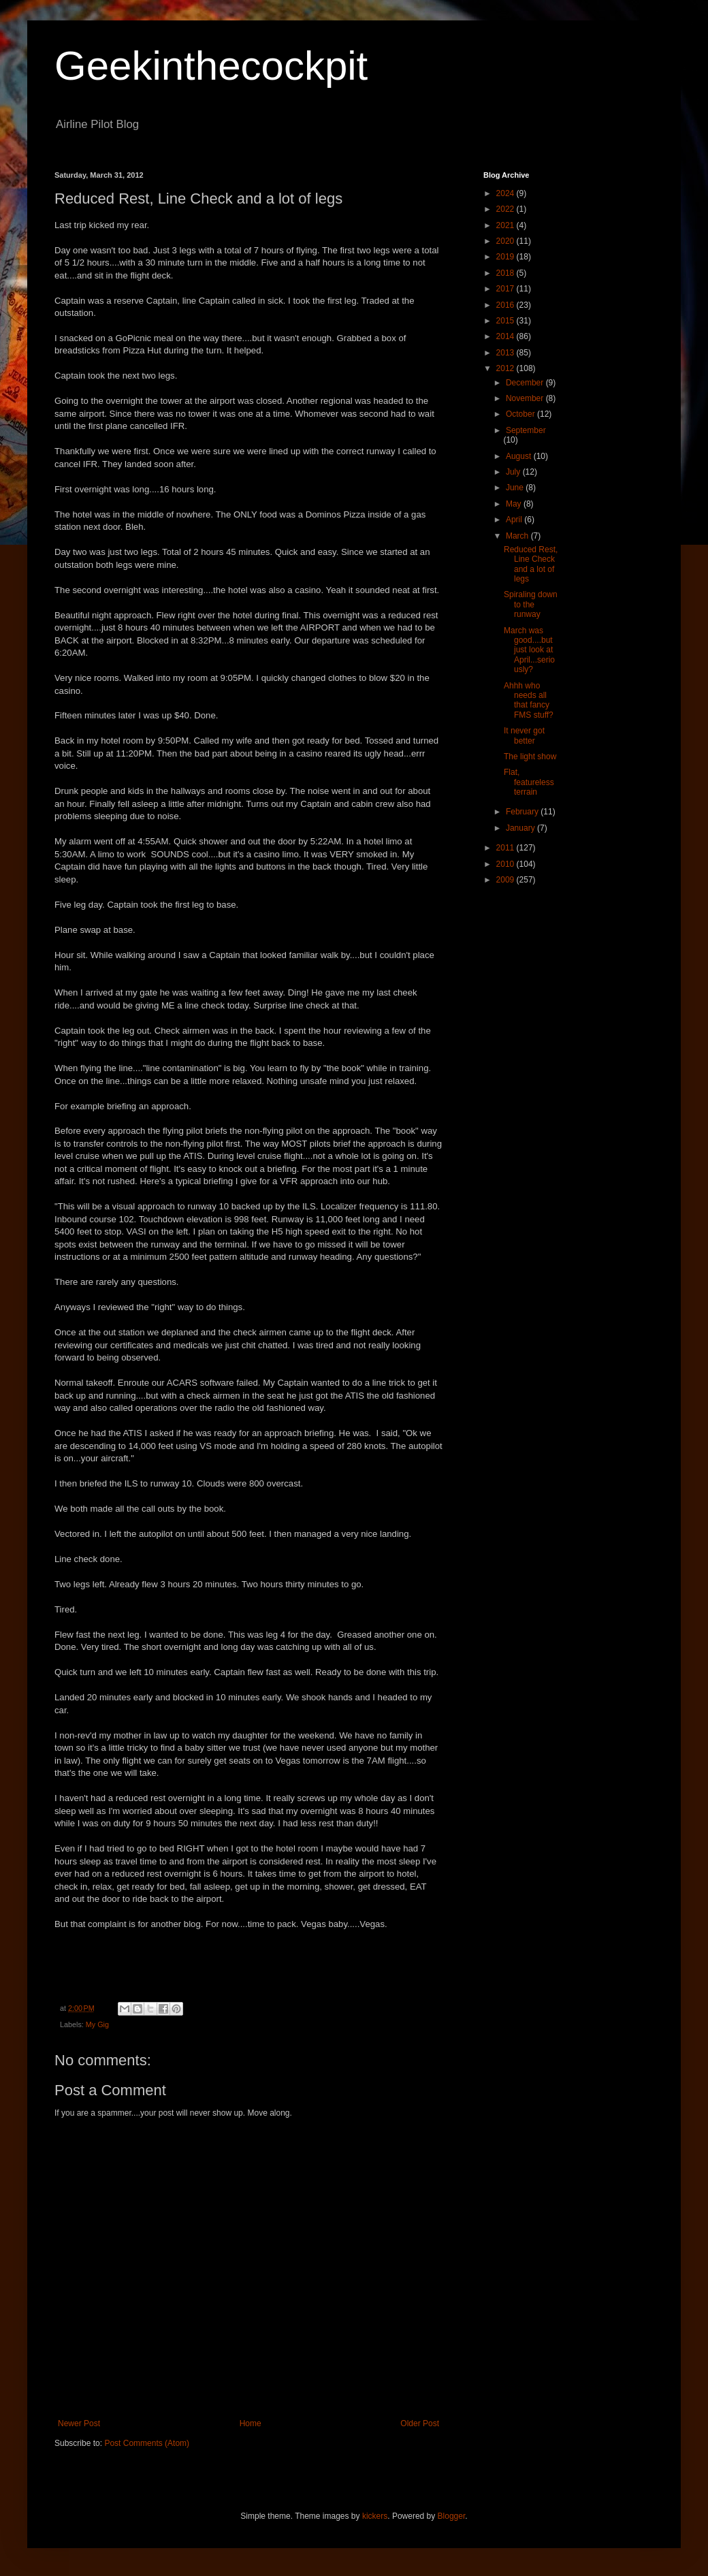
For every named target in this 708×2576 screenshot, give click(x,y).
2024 (506, 193)
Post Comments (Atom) (146, 2443)
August (520, 456)
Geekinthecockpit (211, 66)
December (526, 382)
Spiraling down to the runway (531, 604)
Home (250, 2423)
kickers (374, 2516)
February (523, 811)
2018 (506, 273)
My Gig (97, 2024)
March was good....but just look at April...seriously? (529, 650)
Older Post (419, 2423)
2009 (506, 880)
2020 (506, 241)
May (515, 504)
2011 (506, 848)
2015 (506, 320)
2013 (506, 352)
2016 (506, 305)
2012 (506, 368)
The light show (530, 756)
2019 (506, 256)
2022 (506, 209)
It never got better (524, 735)
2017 (506, 288)
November (526, 398)
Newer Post (79, 2423)
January (521, 828)
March (518, 536)
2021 (506, 225)
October (521, 414)
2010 (506, 864)
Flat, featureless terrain (529, 782)
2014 (506, 336)
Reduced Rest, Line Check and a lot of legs (531, 564)
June (516, 487)
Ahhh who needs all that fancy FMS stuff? (528, 700)
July (514, 472)
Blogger (452, 2516)
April (515, 519)
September (526, 430)
